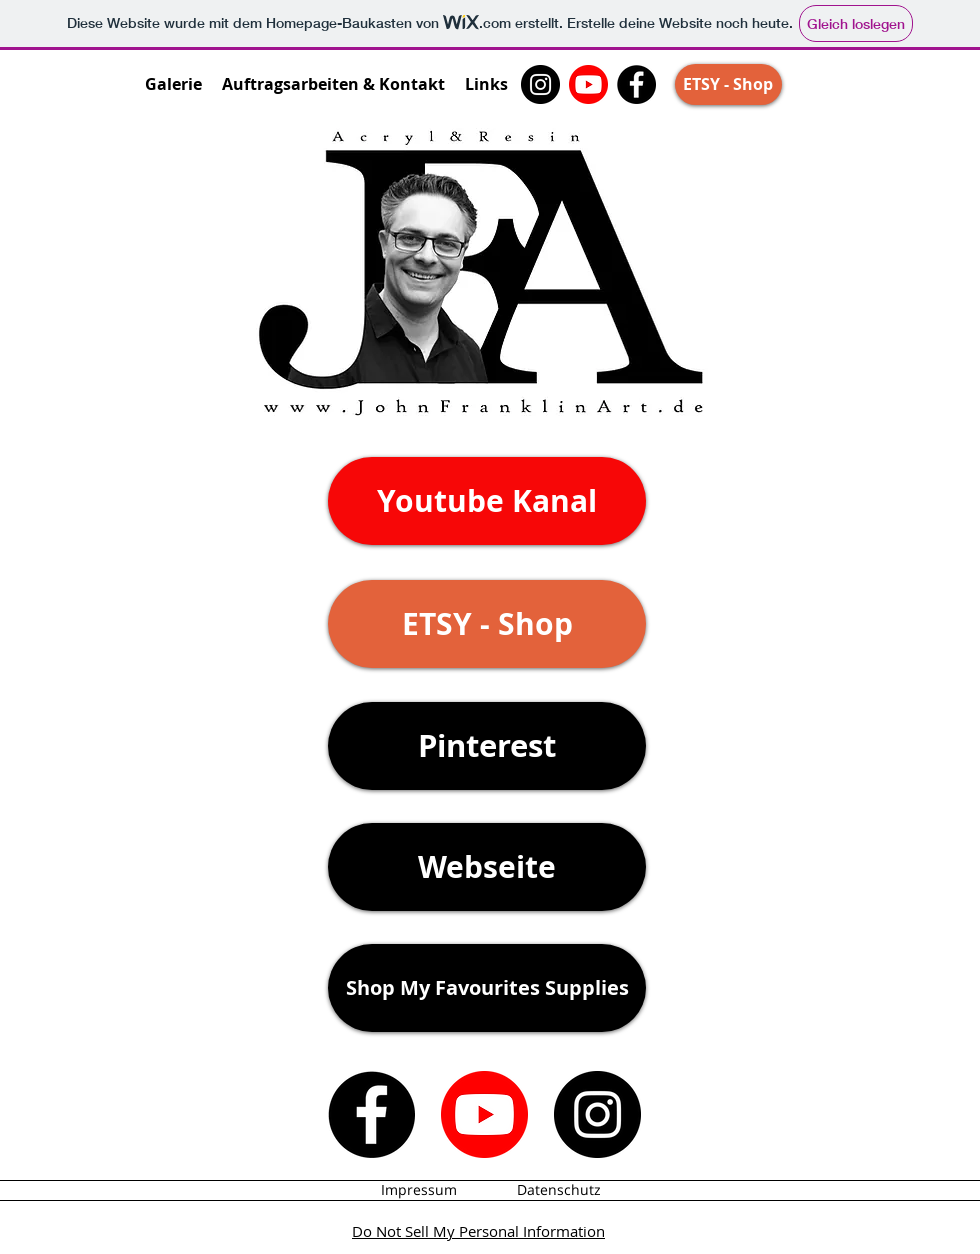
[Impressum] (419, 1190)
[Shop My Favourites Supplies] (487, 988)
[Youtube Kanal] (487, 501)
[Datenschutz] (559, 1190)
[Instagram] (540, 84)
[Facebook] (636, 84)
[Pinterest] (487, 746)
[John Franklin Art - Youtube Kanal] (588, 84)
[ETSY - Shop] (728, 84)
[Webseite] (487, 867)
